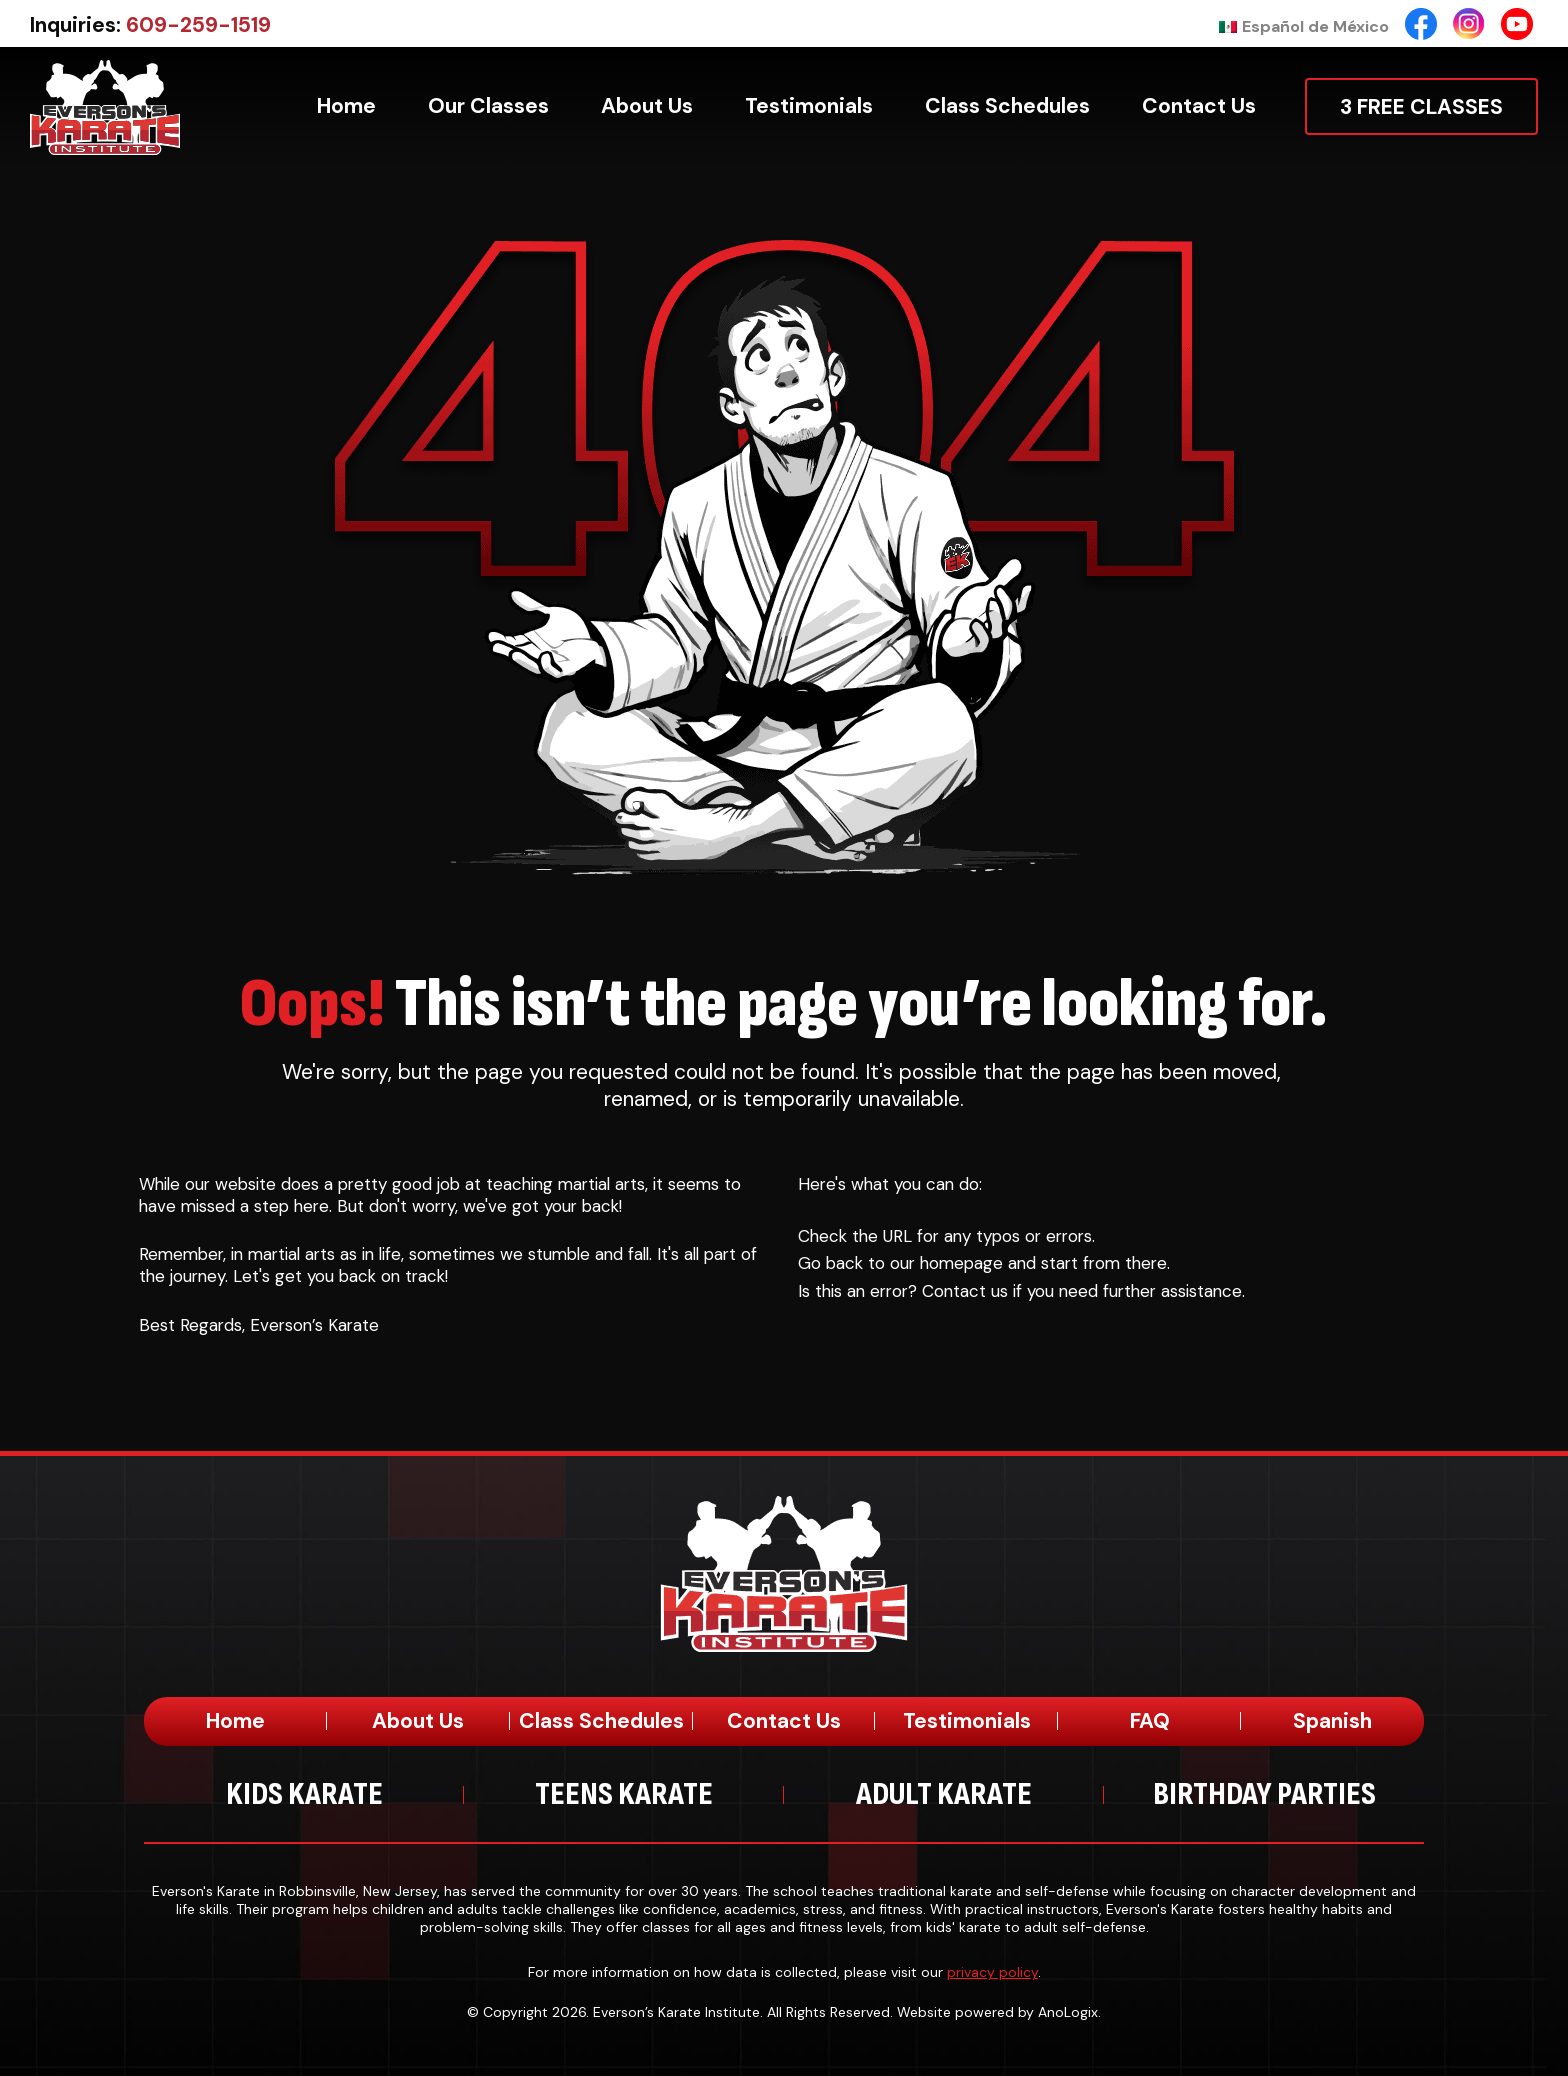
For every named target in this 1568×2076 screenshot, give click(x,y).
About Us (418, 1721)
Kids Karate (304, 1794)
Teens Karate (624, 1794)
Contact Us (784, 1721)
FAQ (1150, 1721)
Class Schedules (601, 1721)
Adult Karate (944, 1794)
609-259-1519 (198, 25)
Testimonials (967, 1721)
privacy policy (992, 1972)
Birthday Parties (1264, 1794)
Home (235, 1721)
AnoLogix (1068, 2012)
